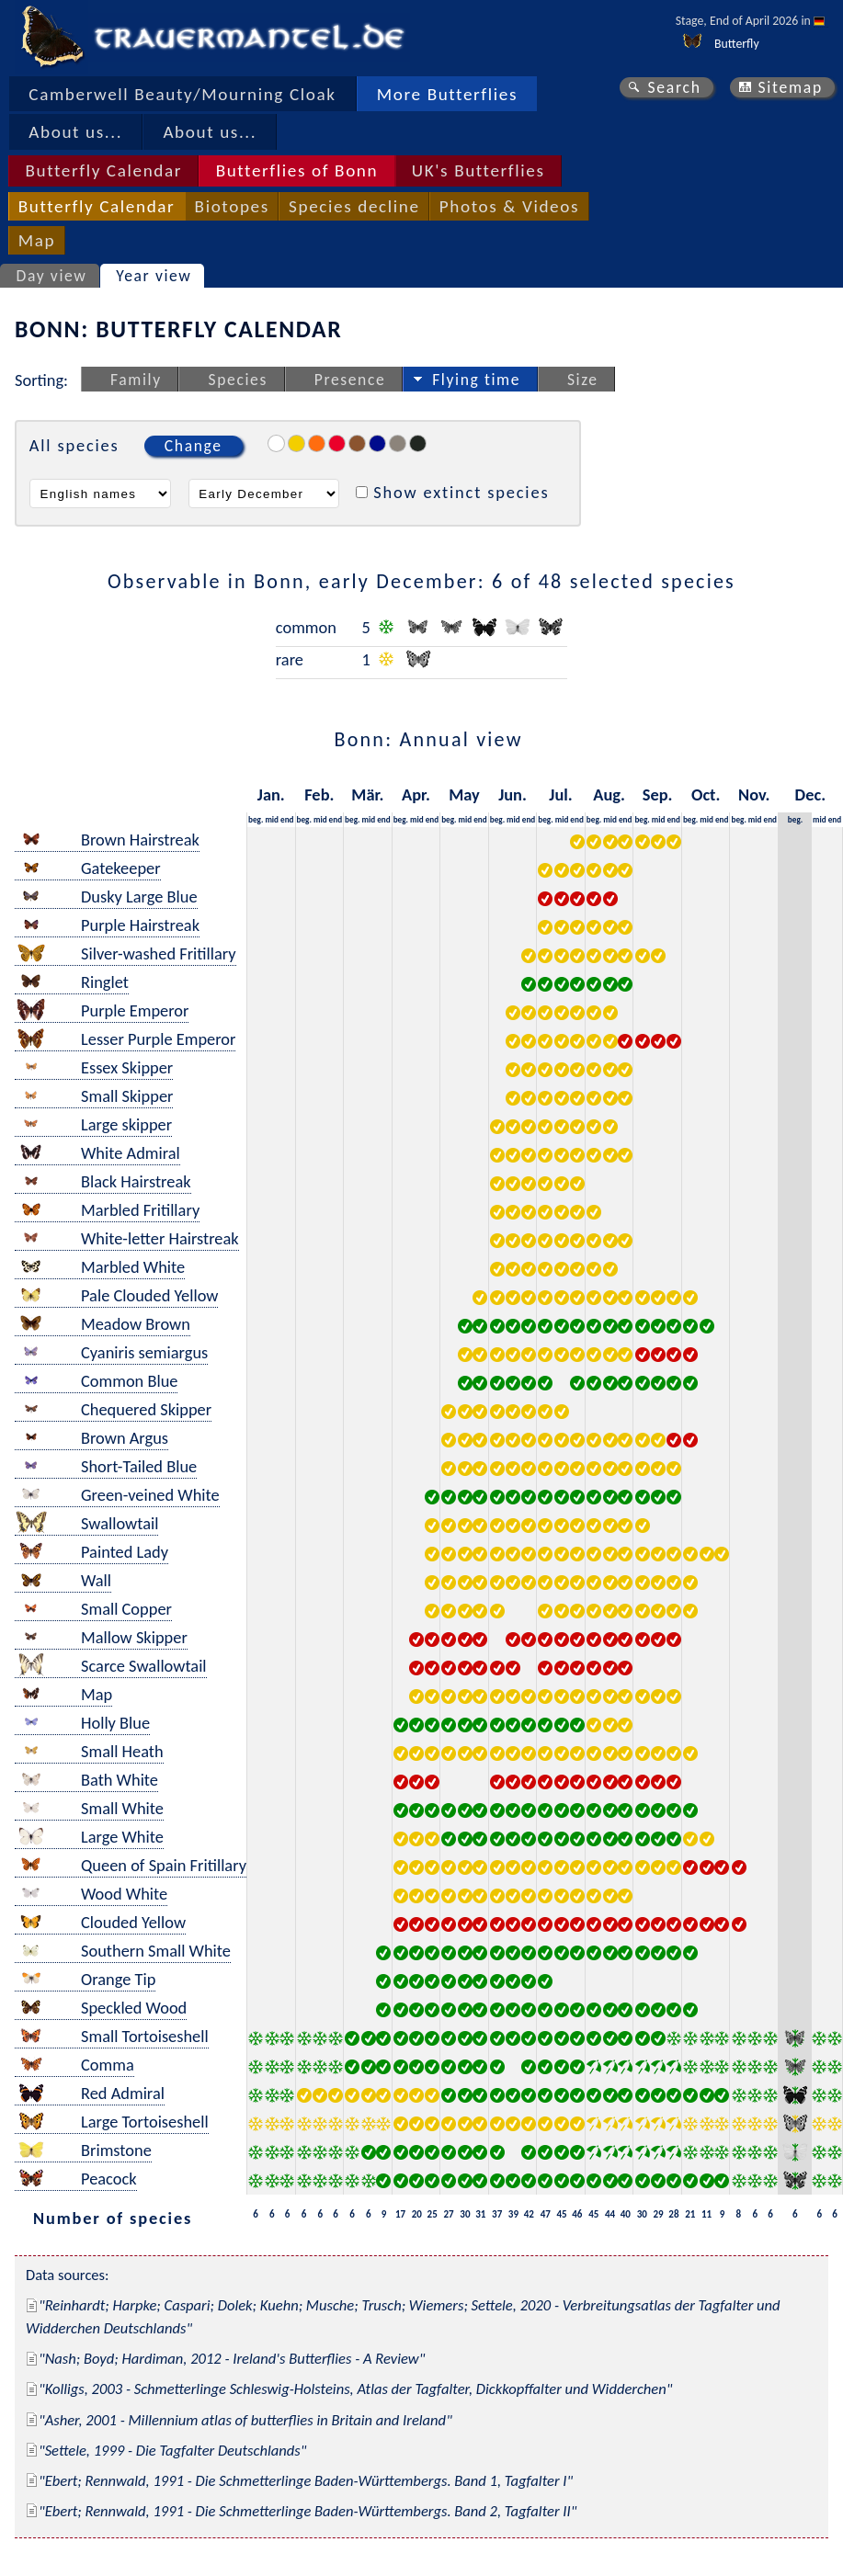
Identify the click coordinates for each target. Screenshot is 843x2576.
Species (238, 379)
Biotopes (232, 206)
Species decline (354, 206)
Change (193, 446)
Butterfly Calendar (103, 170)
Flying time (476, 379)
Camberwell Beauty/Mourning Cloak (182, 94)
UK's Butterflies (478, 170)
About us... (75, 131)
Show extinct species (461, 492)
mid (272, 819)
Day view (52, 276)
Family (136, 379)
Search (674, 87)
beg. (255, 819)
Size (582, 379)
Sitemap (790, 87)
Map (36, 240)
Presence (350, 379)
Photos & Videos (509, 206)
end (287, 819)
